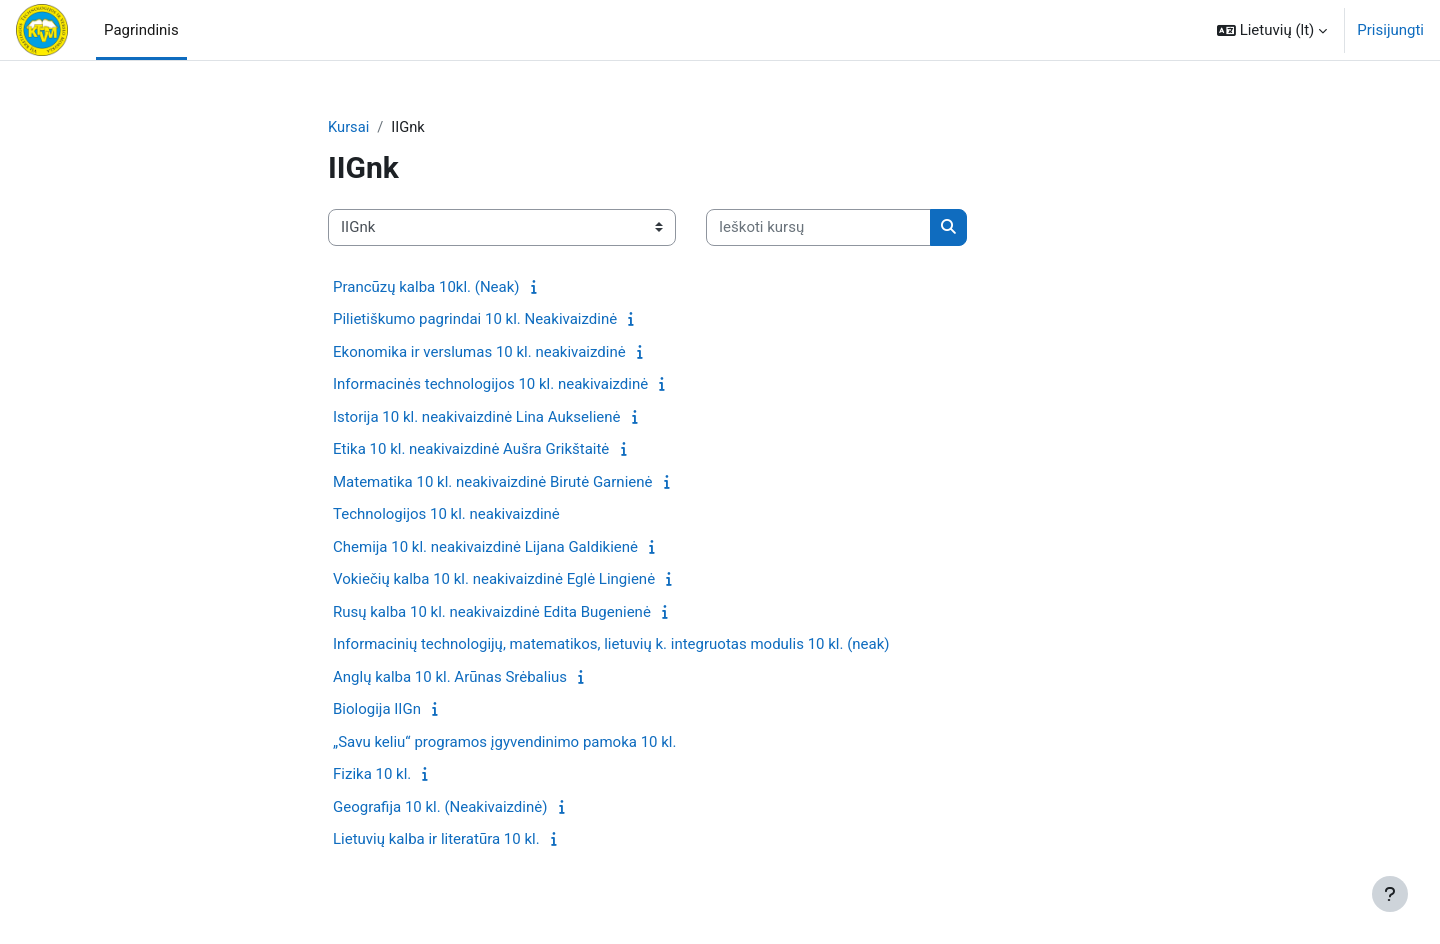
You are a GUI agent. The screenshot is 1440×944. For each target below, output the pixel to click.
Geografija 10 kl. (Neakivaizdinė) (440, 807)
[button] (1272, 30)
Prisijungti (1390, 30)
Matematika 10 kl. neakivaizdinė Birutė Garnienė (492, 482)
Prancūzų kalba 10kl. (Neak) (426, 287)
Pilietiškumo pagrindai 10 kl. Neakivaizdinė (475, 320)
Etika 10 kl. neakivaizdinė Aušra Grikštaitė (471, 450)
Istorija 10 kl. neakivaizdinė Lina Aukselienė (477, 417)
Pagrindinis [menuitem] (141, 30)
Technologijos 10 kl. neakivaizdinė (446, 515)
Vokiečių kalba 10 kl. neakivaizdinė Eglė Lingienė (494, 580)
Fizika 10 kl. (372, 775)
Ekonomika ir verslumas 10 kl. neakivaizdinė (479, 352)
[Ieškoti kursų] (818, 228)
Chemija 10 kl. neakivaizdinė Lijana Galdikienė (485, 547)
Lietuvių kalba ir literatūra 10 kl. (436, 840)
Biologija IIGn (377, 710)
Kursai (349, 127)
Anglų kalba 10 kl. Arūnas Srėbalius (450, 677)
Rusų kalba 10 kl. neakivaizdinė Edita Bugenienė (492, 612)
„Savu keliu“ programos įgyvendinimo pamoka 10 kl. (504, 742)
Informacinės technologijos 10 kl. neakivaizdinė (490, 385)
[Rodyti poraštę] (1390, 894)
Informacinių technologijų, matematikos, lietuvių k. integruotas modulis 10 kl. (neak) (611, 645)
